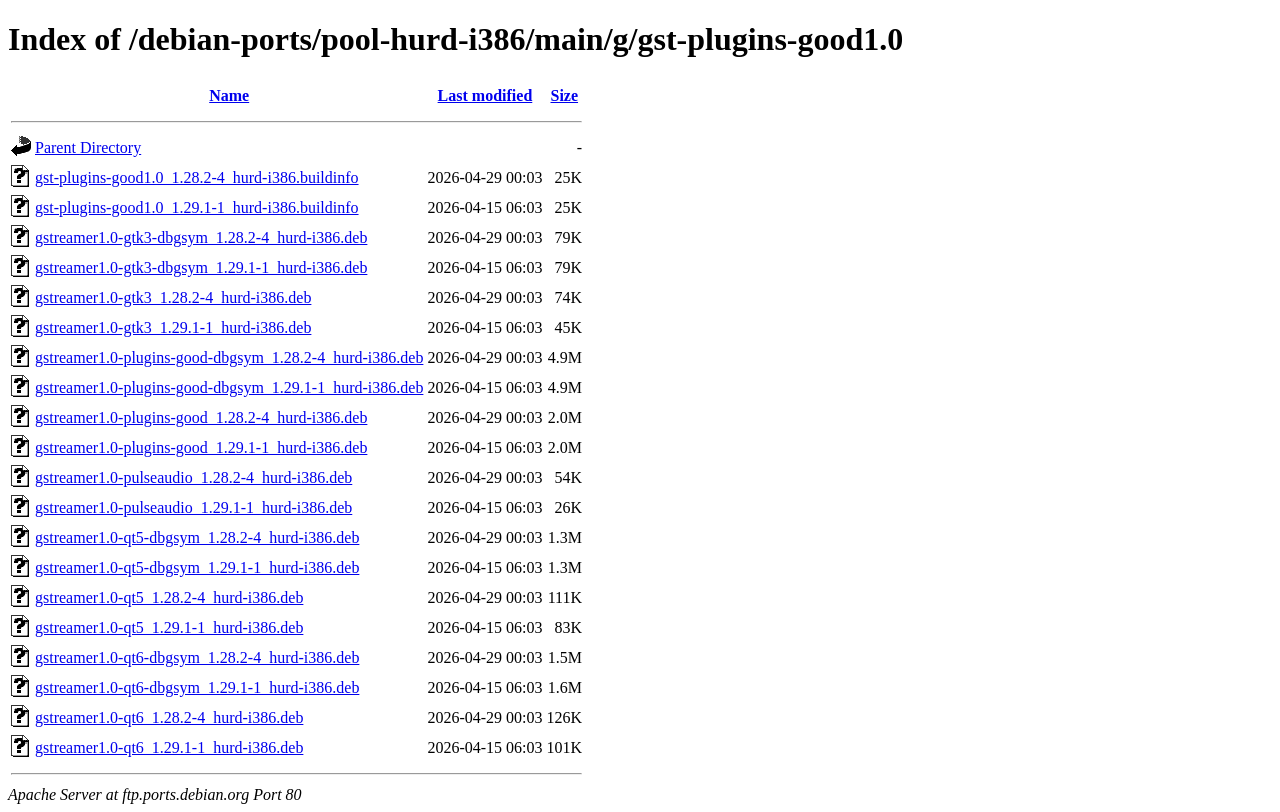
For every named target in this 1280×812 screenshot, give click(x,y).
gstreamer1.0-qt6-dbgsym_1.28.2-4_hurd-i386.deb (197, 657)
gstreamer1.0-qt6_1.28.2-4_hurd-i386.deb (169, 717)
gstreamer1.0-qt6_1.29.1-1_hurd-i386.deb (169, 747)
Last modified (485, 95)
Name (229, 95)
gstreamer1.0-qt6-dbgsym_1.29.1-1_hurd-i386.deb (197, 687)
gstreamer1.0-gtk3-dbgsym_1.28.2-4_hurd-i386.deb (201, 237)
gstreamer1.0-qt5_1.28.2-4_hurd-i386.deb (169, 597)
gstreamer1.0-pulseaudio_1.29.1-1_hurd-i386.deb (193, 507)
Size (565, 95)
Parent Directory (88, 147)
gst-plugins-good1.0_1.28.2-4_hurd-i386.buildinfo (197, 177)
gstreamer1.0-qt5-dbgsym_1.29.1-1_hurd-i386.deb (197, 567)
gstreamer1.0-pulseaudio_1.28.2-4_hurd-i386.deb (193, 477)
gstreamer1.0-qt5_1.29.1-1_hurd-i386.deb (169, 627)
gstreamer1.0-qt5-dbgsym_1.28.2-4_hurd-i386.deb (197, 537)
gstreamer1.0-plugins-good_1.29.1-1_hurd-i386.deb (201, 447)
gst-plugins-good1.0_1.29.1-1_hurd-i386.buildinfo (197, 207)
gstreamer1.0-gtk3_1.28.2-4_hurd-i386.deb (173, 297)
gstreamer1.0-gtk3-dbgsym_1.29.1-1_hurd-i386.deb (201, 267)
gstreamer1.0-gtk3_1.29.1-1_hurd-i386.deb (173, 327)
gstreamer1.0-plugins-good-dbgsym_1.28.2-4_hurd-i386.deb (229, 357)
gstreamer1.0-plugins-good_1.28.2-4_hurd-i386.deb (201, 417)
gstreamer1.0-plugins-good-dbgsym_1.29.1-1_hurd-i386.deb (229, 387)
